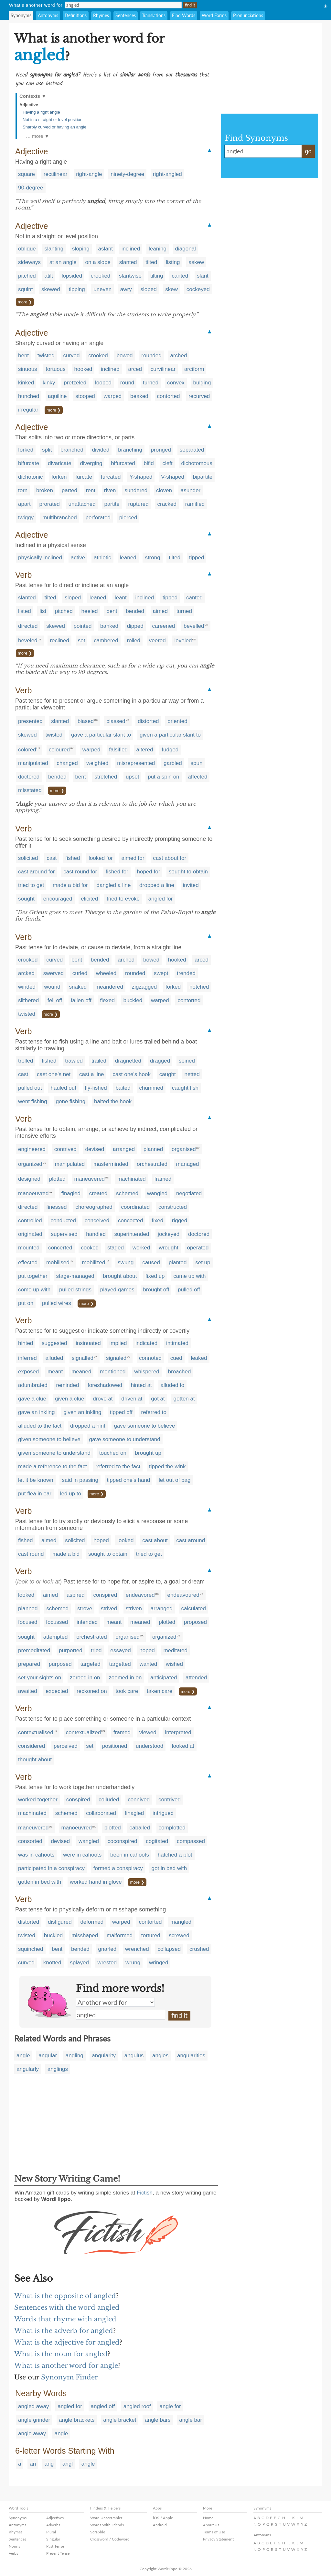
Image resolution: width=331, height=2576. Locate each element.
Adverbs (53, 2524)
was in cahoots (36, 1855)
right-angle (89, 174)
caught (167, 1074)
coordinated (135, 1207)
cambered (106, 640)
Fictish (145, 2193)
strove (84, 1608)
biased (86, 721)
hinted (25, 1343)
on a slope (98, 262)
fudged (170, 750)
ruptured (138, 504)
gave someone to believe (144, 1426)
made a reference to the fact (52, 1466)
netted (191, 1074)
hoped (101, 1540)
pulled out (30, 1088)
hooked (83, 369)
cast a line (91, 1074)
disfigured (60, 1922)
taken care (159, 1691)
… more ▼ (37, 136)
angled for (160, 899)
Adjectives (55, 2517)
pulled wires (56, 1303)
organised (184, 1149)
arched (178, 355)
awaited (27, 1691)
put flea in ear (34, 1494)
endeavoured (183, 1595)
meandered (109, 987)
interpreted (178, 1732)
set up (202, 1262)
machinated (131, 1179)
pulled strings (75, 1290)
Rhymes (101, 15)
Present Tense (57, 2553)
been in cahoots (129, 1855)
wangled (157, 1193)
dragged (160, 1061)
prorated (49, 504)
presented (30, 721)
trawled (74, 1061)
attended (196, 1678)
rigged (179, 1220)
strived (109, 1608)
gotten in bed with (39, 1882)
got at (158, 1399)
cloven (164, 490)
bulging (202, 383)
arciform (194, 369)
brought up (148, 1453)
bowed (124, 355)
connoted (150, 1358)
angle (23, 2055)
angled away (33, 2406)
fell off (55, 1000)
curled (79, 973)
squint (25, 289)
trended (186, 973)
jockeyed (168, 1234)
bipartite (202, 477)
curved (71, 355)
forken (59, 477)
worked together (38, 1800)
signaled (116, 1358)
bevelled (194, 626)
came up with (189, 1276)
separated (192, 450)
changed (67, 763)
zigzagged (144, 987)
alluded (54, 1358)
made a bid (66, 1554)
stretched (105, 777)
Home (208, 2517)
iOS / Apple (163, 2517)
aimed (160, 611)
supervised (64, 1234)
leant (121, 598)
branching (130, 450)
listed (24, 611)
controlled (30, 1220)
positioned (114, 1746)
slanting (54, 249)
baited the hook (113, 1101)
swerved (53, 973)
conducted (63, 1220)
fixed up (155, 1276)
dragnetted (128, 1061)
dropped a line (156, 885)
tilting (156, 276)
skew (171, 289)
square (26, 174)
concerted (60, 1248)
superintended (131, 1234)
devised (94, 1149)
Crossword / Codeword (110, 2539)
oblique (27, 249)
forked (25, 450)
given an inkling (82, 1412)
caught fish (185, 1088)
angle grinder (34, 2420)
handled (96, 1234)
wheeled (106, 973)
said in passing (80, 1480)
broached (179, 1372)
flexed (107, 1000)
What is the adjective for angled (67, 2342)
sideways (29, 262)
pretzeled (75, 383)
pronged (161, 450)
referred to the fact (117, 1466)
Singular (53, 2539)
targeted (90, 1664)
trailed (98, 1061)
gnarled (107, 1949)
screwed (179, 1935)
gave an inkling (36, 1412)
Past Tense (55, 2546)
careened (163, 626)
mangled (180, 1922)
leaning (157, 249)
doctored (28, 777)
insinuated (88, 1343)
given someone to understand (54, 1453)
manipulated (33, 763)
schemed (127, 1193)
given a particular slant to (170, 735)
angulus (134, 2055)
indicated (146, 1343)
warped (113, 396)
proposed (195, 1622)
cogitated (157, 1841)
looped (103, 383)
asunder (190, 490)
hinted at (141, 1385)
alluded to (173, 1385)
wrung (132, 1963)
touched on (112, 1453)
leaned (128, 558)
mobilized (93, 1262)
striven (134, 1608)
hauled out (63, 1088)
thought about (35, 1759)
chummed (151, 1088)
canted (180, 276)
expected (57, 1691)
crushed (199, 1949)
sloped (148, 289)
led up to (70, 1494)
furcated (111, 477)
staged (115, 1248)
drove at (102, 1399)
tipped (196, 558)
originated (30, 1234)
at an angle (63, 262)
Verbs (13, 2553)
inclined (131, 249)
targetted (120, 1664)
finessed (56, 1207)
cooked (90, 1248)
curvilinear (163, 369)
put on (25, 1303)
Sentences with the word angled (67, 2307)
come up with (34, 1290)
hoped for (148, 872)
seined (187, 1061)
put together (33, 1276)
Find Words (183, 15)
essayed (120, 1650)
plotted (57, 1179)
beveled (27, 640)
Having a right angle (41, 112)
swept (161, 973)
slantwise (130, 276)
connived (139, 1800)
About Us (211, 2524)
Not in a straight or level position (52, 119)
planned (153, 1149)
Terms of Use (214, 2532)
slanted (128, 262)
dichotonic (30, 477)
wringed (158, 1963)
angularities (191, 2055)
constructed (172, 1207)
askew (196, 262)
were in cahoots (82, 1855)
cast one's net (53, 1074)
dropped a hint (87, 1426)
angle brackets (77, 2420)
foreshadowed (105, 1385)
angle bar (190, 2420)
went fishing (32, 1101)
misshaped (84, 1935)
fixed (157, 1220)
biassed (115, 721)
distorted (148, 721)
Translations (154, 15)
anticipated (163, 1678)
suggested (54, 1343)
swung (125, 1262)
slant (202, 276)
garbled (173, 763)
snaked (78, 987)
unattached (82, 504)
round (127, 383)
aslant (105, 249)
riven (110, 490)
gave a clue (32, 1399)
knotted (52, 1963)
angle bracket (119, 2420)
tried (96, 1650)
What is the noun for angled (61, 2354)
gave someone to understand (124, 1439)
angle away (32, 2433)
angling (74, 2055)
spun (196, 763)
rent (90, 490)
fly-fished (96, 1088)
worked (141, 1248)
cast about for (169, 858)
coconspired (122, 1841)
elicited (89, 899)
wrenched (137, 1949)
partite (111, 504)
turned (150, 383)
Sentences (125, 15)
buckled (133, 1000)
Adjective (28, 104)
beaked (139, 396)
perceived (66, 1746)
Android (160, 2524)
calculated (193, 1608)
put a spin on (163, 777)
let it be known (35, 1480)
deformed (91, 1922)
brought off (156, 1290)
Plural (51, 2532)
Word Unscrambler (106, 2517)
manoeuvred (33, 1193)
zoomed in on (125, 1678)
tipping (77, 289)
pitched (27, 276)
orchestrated (152, 1164)
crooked (100, 276)
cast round (31, 1554)
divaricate (59, 463)
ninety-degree (127, 174)
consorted (30, 1841)
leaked (199, 1358)
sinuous (27, 369)
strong (152, 558)
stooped (85, 396)
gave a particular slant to (101, 735)
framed (163, 1179)
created (98, 1193)
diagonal (185, 249)
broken (44, 490)
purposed (60, 1664)
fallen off (81, 1000)
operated (197, 1248)
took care (126, 1691)
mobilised (57, 1262)
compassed (191, 1841)
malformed (120, 1935)
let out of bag (174, 1480)
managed (187, 1164)
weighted (97, 763)
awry (126, 289)
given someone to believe (49, 1439)
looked (125, 1540)
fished (72, 858)
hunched (28, 396)
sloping (81, 249)
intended (87, 1622)
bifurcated (123, 463)
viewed (147, 1732)
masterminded (110, 1164)
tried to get (31, 885)
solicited (28, 858)
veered (157, 640)
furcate (83, 477)
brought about (120, 1276)
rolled (133, 640)
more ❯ (25, 302)
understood (149, 1746)
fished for (117, 872)
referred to (153, 1412)
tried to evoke (123, 899)
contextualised (35, 1732)
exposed (28, 1372)
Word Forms (214, 15)
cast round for (80, 872)
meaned (81, 1372)
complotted (172, 1828)
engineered (32, 1149)
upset (132, 777)
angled (120, 2015)
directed (27, 626)
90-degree (30, 188)
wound (52, 987)
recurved (199, 396)
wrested (107, 1963)
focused (27, 1622)
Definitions (76, 15)
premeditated (34, 1650)
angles (160, 2055)
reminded (67, 1385)
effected (27, 1262)
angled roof (137, 2406)
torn (22, 490)
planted (178, 1262)
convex (176, 383)
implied (118, 1343)
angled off (103, 2406)
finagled (70, 1193)
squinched (30, 1949)
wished (174, 1664)
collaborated (101, 1813)
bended (135, 611)
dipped (135, 626)
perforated (98, 517)
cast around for (36, 872)
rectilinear (56, 174)
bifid (149, 463)
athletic (102, 558)
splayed (79, 1963)
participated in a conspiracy (51, 1868)
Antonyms (48, 15)
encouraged (57, 899)
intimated (177, 1343)
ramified (195, 504)
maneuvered (89, 1179)
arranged (124, 1149)
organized (30, 1164)
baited (122, 1088)
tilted (151, 262)
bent (23, 355)
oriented (177, 721)
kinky (49, 383)
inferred (27, 1358)
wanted (148, 1664)
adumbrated (33, 1385)
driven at (131, 1399)
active (78, 558)
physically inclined (40, 558)
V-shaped (172, 477)
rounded (151, 355)
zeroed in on (85, 1678)
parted (69, 490)
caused (151, 1262)
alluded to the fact (39, 1426)
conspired (105, 1595)
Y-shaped (140, 477)
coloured (59, 750)
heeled (89, 611)
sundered (135, 490)
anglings (58, 2069)
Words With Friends (107, 2524)
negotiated (189, 1193)
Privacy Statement (218, 2539)
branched (71, 450)
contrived (65, 1149)
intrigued (163, 1813)
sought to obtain (188, 872)
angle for (170, 2406)
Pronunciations (248, 15)
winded (27, 987)
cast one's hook (131, 1074)
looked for (101, 858)
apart (24, 504)
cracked (166, 504)
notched (199, 987)
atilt (49, 276)
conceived (97, 1220)
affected (197, 777)
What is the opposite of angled (65, 2296)
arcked (26, 973)
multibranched (59, 517)
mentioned (112, 1372)
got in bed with (169, 1868)
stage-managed (75, 1276)
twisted (46, 355)
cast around (190, 1540)
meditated (175, 1650)
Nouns (14, 2546)
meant (55, 1372)
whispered (146, 1372)
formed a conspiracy (118, 1868)
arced (135, 369)
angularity (104, 2055)
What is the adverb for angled (63, 2331)
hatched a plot (175, 1855)
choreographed (93, 1207)
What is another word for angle (66, 2365)
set (81, 640)
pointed (83, 626)
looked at (183, 1746)
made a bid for (70, 885)
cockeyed (198, 289)
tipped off (121, 1412)
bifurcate (28, 463)
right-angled (167, 174)
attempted (55, 1637)
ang (49, 2464)
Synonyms (21, 15)
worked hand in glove (96, 1882)
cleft (168, 463)
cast (52, 858)
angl (67, 2464)
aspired (76, 1595)
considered (31, 1746)
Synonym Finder (69, 2377)
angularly (27, 2069)
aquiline (57, 396)
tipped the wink (167, 1466)
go (308, 151)
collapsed (169, 1949)
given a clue (69, 1399)
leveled (183, 640)
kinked (26, 383)
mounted (28, 1248)
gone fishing (71, 1101)
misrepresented (136, 763)
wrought (168, 1248)
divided (101, 450)
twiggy (26, 517)
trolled (25, 1061)
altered (144, 750)
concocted (130, 1220)
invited (191, 885)
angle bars (157, 2420)
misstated (30, 790)
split (47, 450)
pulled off (189, 1290)
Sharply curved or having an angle (54, 127)
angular (47, 2055)
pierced (128, 517)
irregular (28, 410)
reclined (59, 640)
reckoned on (92, 1691)
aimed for (133, 858)
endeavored (140, 1595)
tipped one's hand (128, 1480)
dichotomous (196, 463)
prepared (29, 1664)
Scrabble (97, 2532)
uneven (102, 289)
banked (109, 626)
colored (27, 750)
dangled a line (113, 885)
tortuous (55, 369)
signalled (82, 1358)
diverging (91, 463)
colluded (109, 1800)
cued (176, 1358)
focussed (57, 1622)
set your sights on (39, 1678)
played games (117, 1290)
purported (70, 1650)
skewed (50, 289)
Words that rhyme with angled (65, 2319)
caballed (140, 1828)
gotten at (184, 1399)
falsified (118, 750)
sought (26, 899)
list (42, 611)
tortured (150, 1935)
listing (173, 262)
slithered (28, 1000)
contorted (168, 396)
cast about (154, 1540)
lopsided (72, 276)
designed (29, 1179)
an (33, 2464)
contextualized (83, 1732)
